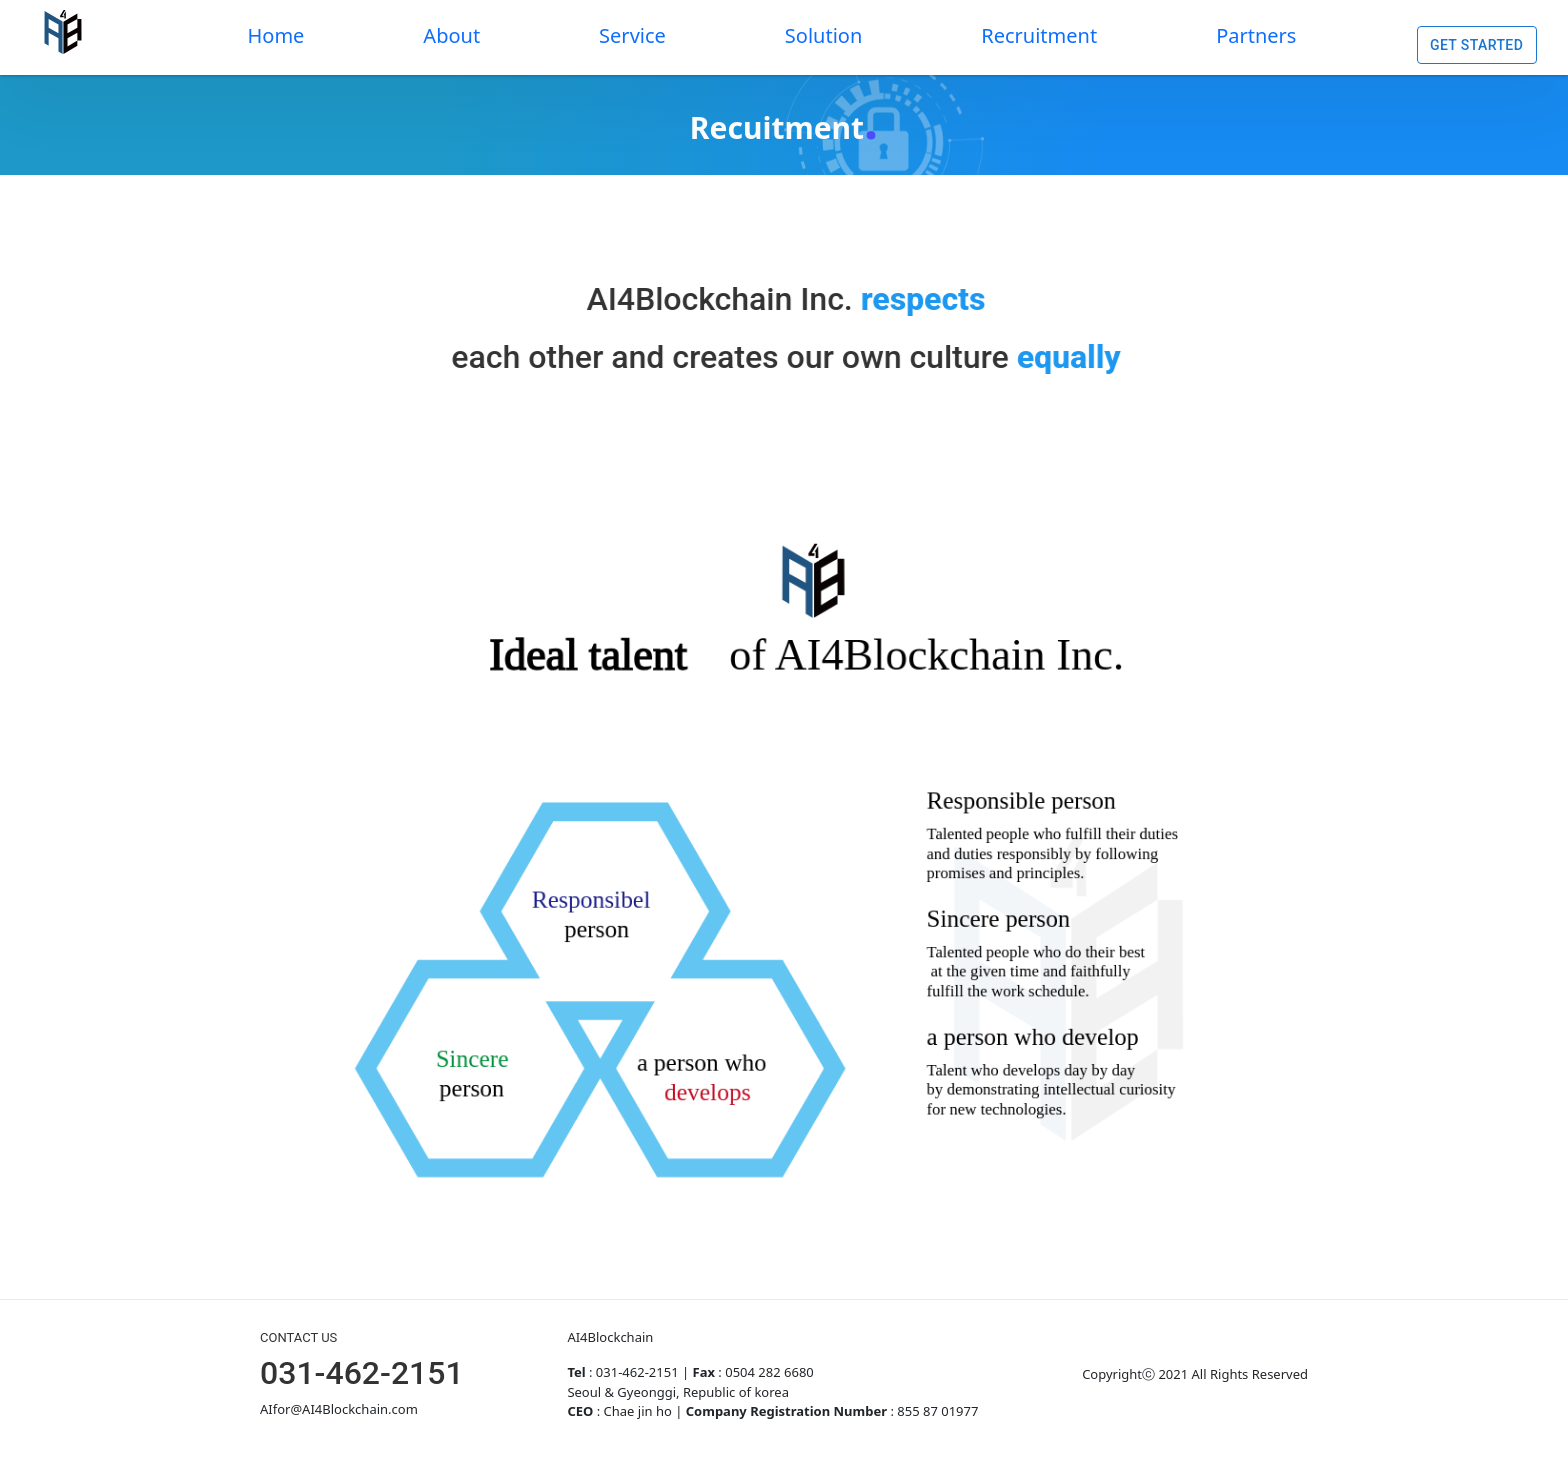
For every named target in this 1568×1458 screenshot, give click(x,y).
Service (632, 35)
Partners (1256, 35)
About (451, 35)
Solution (823, 35)
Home (275, 35)
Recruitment (1039, 35)
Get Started (1477, 45)
